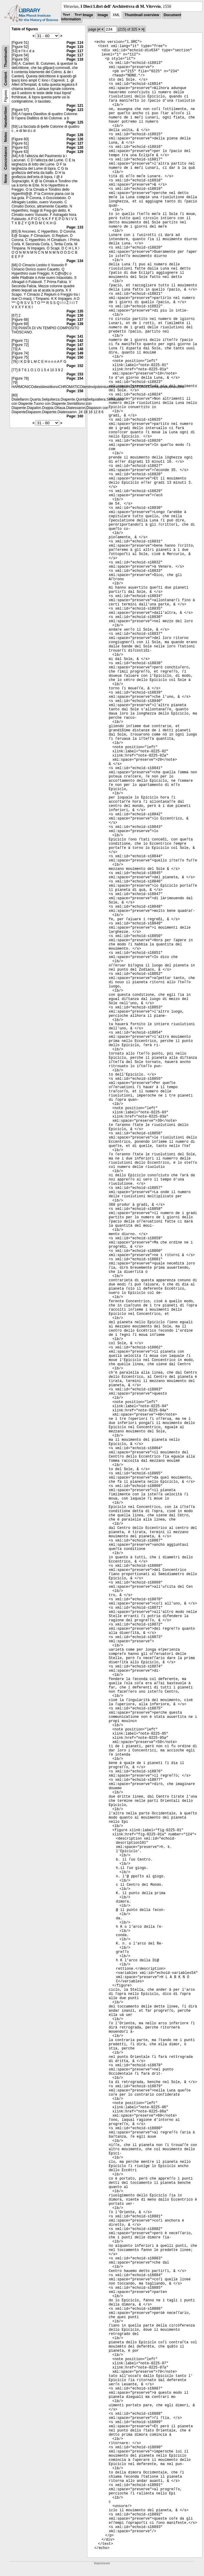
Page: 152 (74, 366)
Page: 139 (74, 324)
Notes (6, 137)
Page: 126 (74, 135)
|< (99, 29)
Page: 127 (74, 143)
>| (142, 29)
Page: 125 (74, 122)
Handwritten (6, 117)
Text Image (83, 15)
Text (66, 15)
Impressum (102, 2563)
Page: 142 (74, 341)
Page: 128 (74, 147)
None (6, 178)
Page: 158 (74, 391)
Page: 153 (74, 374)
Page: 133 (74, 227)
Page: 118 (74, 59)
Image (103, 15)
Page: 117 (74, 51)
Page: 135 (74, 311)
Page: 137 (74, 320)
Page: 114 (74, 42)
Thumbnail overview (141, 15)
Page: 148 (74, 349)
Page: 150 (74, 357)
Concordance (6, 158)
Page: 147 (74, 345)
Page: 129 (74, 152)
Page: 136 (74, 315)
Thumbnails (6, 57)
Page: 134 (74, 261)
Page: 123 (74, 110)
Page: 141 (74, 336)
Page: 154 (74, 378)
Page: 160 (74, 416)
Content (6, 78)
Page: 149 (74, 353)
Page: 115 (74, 47)
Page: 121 (74, 105)
